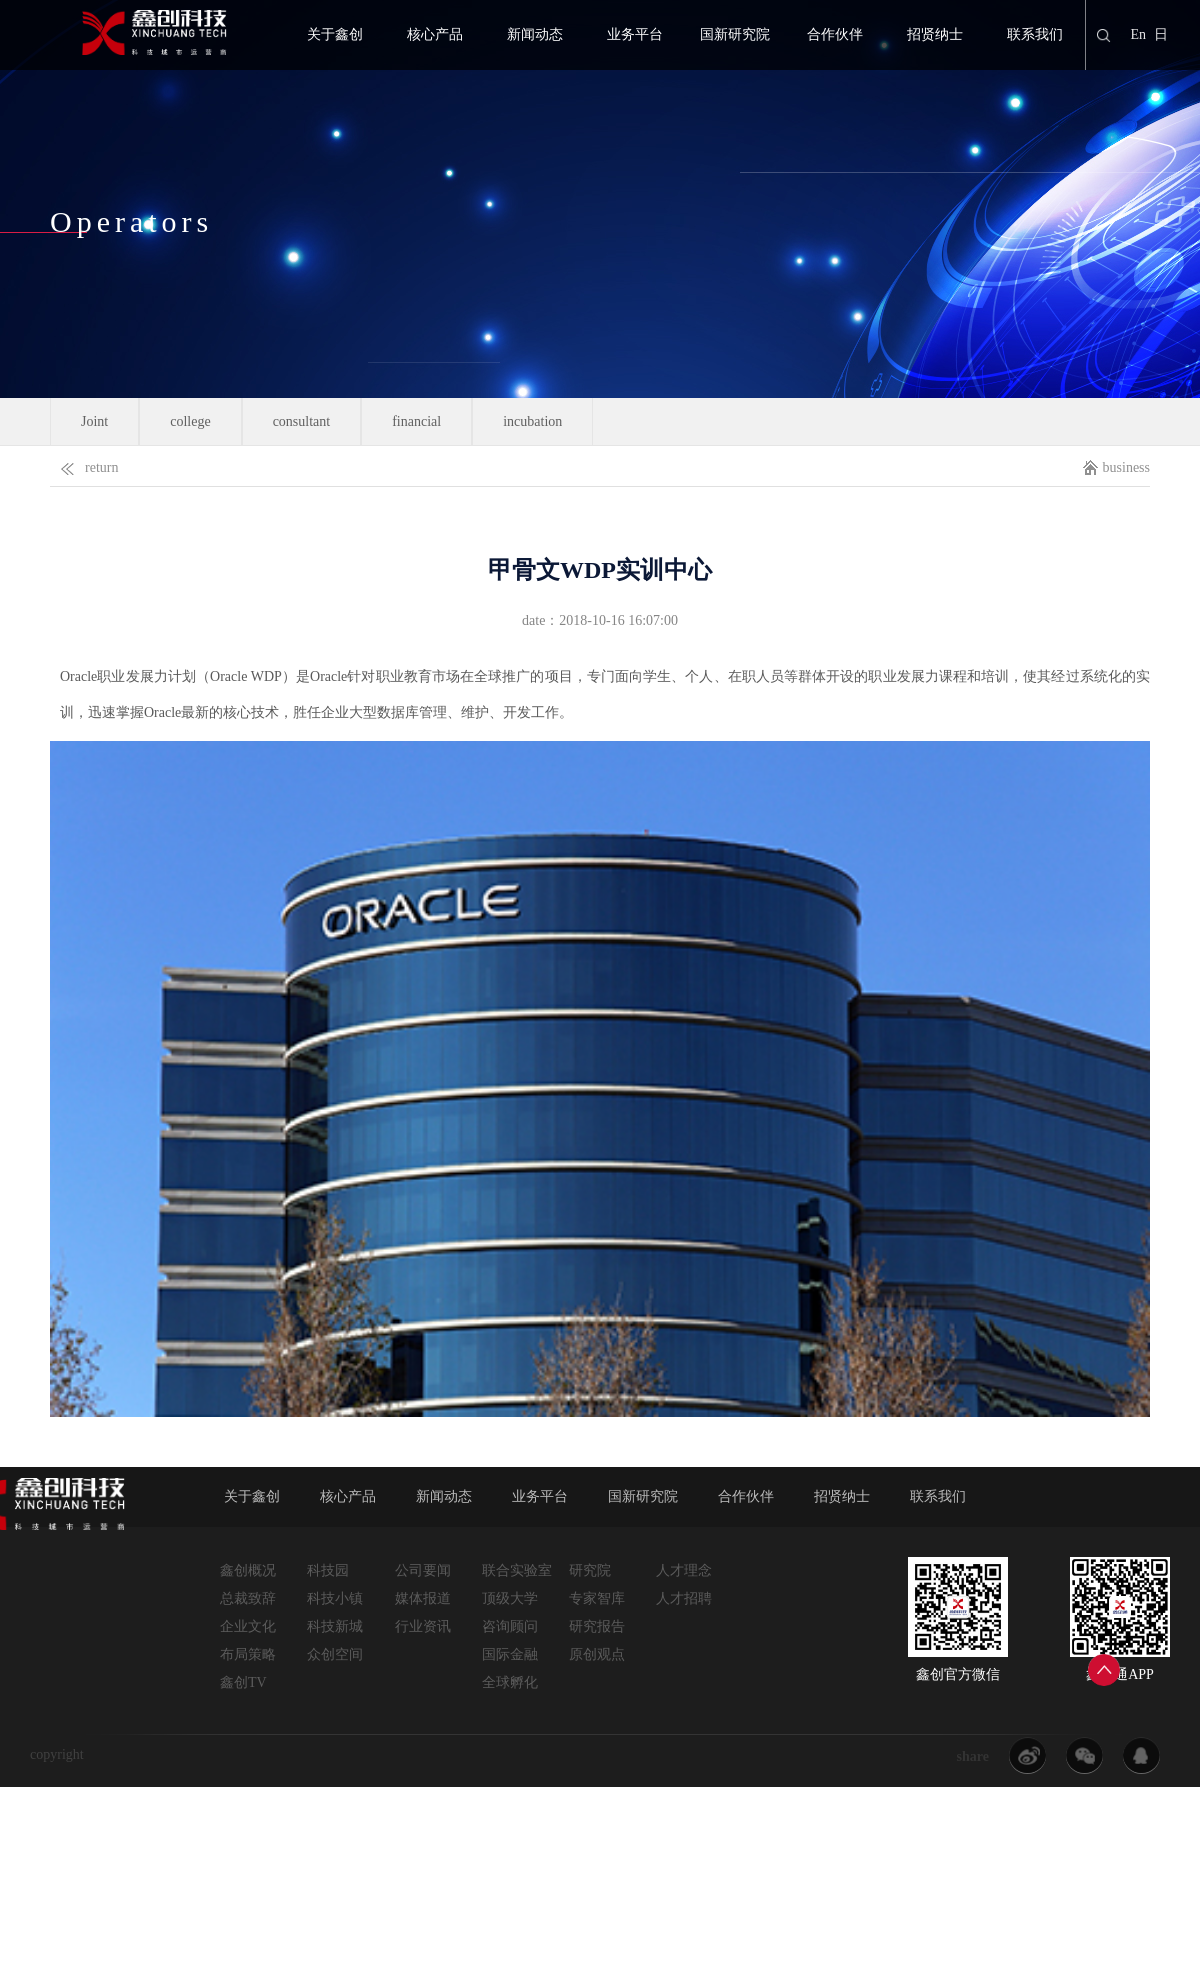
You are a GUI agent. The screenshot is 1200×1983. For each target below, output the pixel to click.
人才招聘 (684, 1598)
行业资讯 (423, 1626)
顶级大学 (510, 1598)
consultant (302, 421)
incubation (532, 421)
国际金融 (510, 1654)
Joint (94, 421)
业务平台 (635, 34)
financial (416, 421)
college (190, 421)
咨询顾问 (510, 1626)
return (84, 463)
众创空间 (335, 1654)
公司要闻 (423, 1570)
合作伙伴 (835, 34)
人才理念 (684, 1570)
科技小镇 (335, 1598)
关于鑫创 (335, 34)
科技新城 (335, 1626)
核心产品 (435, 34)
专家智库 (597, 1598)
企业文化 (248, 1626)
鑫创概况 (248, 1570)
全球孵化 (510, 1682)
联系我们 (1035, 34)
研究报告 (597, 1626)
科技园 (328, 1570)
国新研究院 (735, 34)
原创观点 (597, 1654)
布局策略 (248, 1654)
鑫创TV (243, 1682)
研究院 (590, 1570)
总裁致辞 (248, 1598)
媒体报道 (423, 1598)
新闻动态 (535, 34)
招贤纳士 (935, 34)
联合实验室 (517, 1570)
